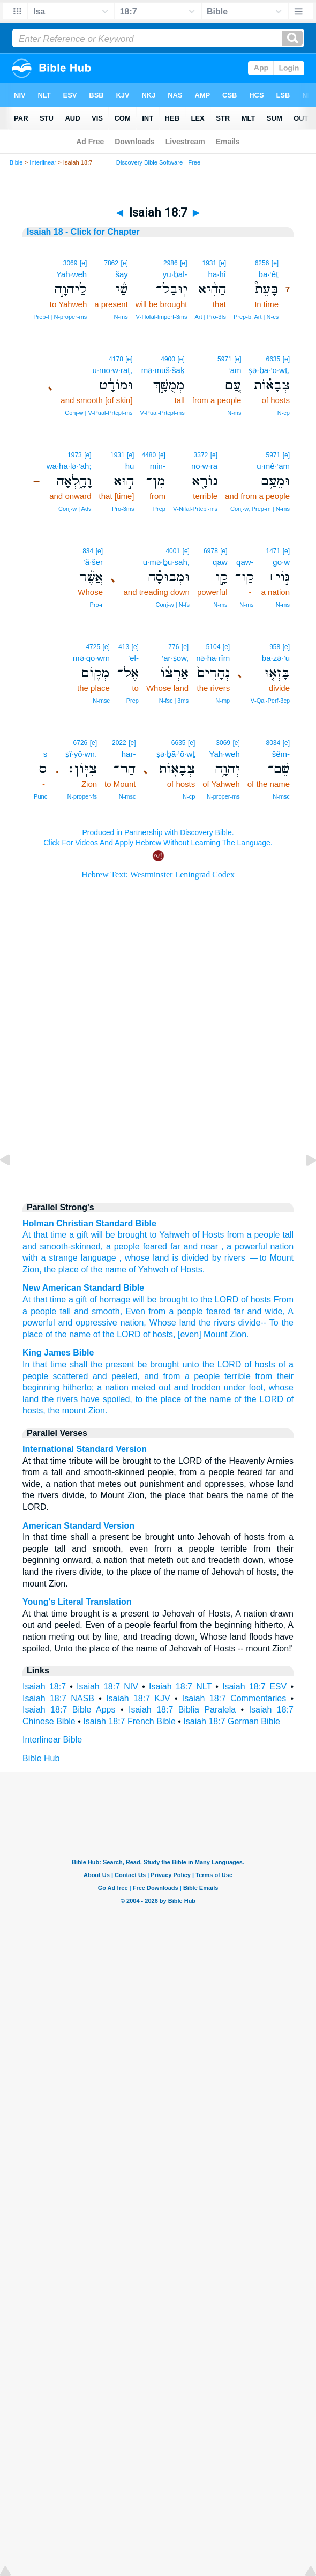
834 (87, 551)
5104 (213, 647)
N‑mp (222, 700)
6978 (211, 551)
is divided (190, 1257)
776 (173, 647)
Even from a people (163, 1311)
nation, (133, 1322)
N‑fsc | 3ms (174, 700)
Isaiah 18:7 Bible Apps (68, 1709)
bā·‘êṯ (269, 274)
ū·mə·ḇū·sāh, (166, 562)
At (26, 1234)
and (29, 1246)
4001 (172, 551)
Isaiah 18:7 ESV (254, 1686)
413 (123, 647)
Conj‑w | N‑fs (173, 604)
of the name (103, 1269)
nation (282, 1246)
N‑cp (283, 413)
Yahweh (174, 1234)
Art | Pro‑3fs (210, 317)
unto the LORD (212, 1364)
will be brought (119, 1234)
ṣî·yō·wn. (81, 753)
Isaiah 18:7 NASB (58, 1698)
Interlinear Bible (52, 1739)
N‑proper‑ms (223, 796)
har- (129, 753)
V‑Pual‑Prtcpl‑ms (162, 413)
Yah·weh (71, 274)
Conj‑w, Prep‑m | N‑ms (260, 508)
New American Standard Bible (83, 1287)
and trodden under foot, (220, 1387)
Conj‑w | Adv (75, 508)
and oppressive (87, 1322)
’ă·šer (93, 562)
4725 (93, 647)
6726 (80, 743)
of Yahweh (148, 1269)
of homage (109, 1299)
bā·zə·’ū (276, 657)
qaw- (245, 562)
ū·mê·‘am (273, 466)
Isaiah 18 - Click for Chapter (83, 231)
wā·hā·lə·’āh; (69, 466)
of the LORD (117, 1334)
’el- (133, 657)
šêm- (281, 753)
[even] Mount (203, 1334)
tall (288, 1234)
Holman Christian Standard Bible (89, 1223)
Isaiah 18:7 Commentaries (234, 1698)
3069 (70, 263)
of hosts (256, 1299)
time (58, 1234)
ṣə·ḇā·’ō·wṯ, (269, 370)
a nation (113, 1387)
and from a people (182, 1376)
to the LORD (214, 1299)
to (152, 1234)
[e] (275, 263)
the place (61, 1269)
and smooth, (98, 1311)
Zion (30, 1269)
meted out (151, 1387)
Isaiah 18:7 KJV (138, 1698)
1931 (209, 263)
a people (263, 1234)
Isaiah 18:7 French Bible (129, 1721)
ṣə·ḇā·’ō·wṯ (175, 753)
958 (274, 647)
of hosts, (159, 1334)
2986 (170, 263)
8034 (273, 743)
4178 (116, 359)
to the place (159, 1399)
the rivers (217, 1322)
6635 (273, 359)
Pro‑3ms (123, 508)
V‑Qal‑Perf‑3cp (270, 700)
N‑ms (120, 317)
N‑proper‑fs (82, 796)
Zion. (239, 1334)
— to (258, 1257)
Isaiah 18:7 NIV (107, 1686)
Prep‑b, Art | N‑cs (256, 317)
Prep (159, 508)
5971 (224, 359)
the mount (67, 1410)
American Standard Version (78, 1525)
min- (157, 466)
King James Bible (58, 1352)
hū (129, 466)
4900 (168, 359)
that (40, 1234)
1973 (74, 455)
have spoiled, (106, 1399)
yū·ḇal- (175, 274)
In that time (44, 1364)
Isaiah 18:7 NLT (180, 1686)
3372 (201, 455)
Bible (16, 162)
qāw (220, 562)
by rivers (228, 1257)
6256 (262, 263)
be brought (158, 1364)
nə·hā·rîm (213, 657)
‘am (234, 370)
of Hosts (208, 1234)
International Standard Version (84, 1449)
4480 (148, 455)
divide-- (252, 1322)
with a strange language (69, 1257)
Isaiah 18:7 (44, 1686)
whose (137, 1257)
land (161, 1257)
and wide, (266, 1311)
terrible (237, 1376)
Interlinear (42, 162)
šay (121, 274)
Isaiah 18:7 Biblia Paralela (182, 1709)
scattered (70, 1376)
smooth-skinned (70, 1246)
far (239, 1311)
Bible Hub (40, 1758)
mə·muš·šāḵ (163, 370)
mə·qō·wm (91, 657)
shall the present (102, 1364)
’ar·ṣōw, (175, 657)
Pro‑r (96, 604)
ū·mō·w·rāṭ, (113, 370)
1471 (273, 551)
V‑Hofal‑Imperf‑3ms (161, 317)
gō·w (281, 562)
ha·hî (217, 274)
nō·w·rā (204, 466)
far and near (194, 1246)
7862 (111, 263)
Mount (282, 1257)
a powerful (247, 1246)
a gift (78, 1234)
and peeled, (116, 1376)
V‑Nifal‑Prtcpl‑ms (195, 508)
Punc (40, 796)
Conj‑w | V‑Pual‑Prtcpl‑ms (98, 413)
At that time (44, 1299)
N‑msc (101, 700)
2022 (119, 743)
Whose (162, 1322)
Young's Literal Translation (77, 1601)
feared (155, 1246)
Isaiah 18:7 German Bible (231, 1721)
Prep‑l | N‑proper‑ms (60, 317)
